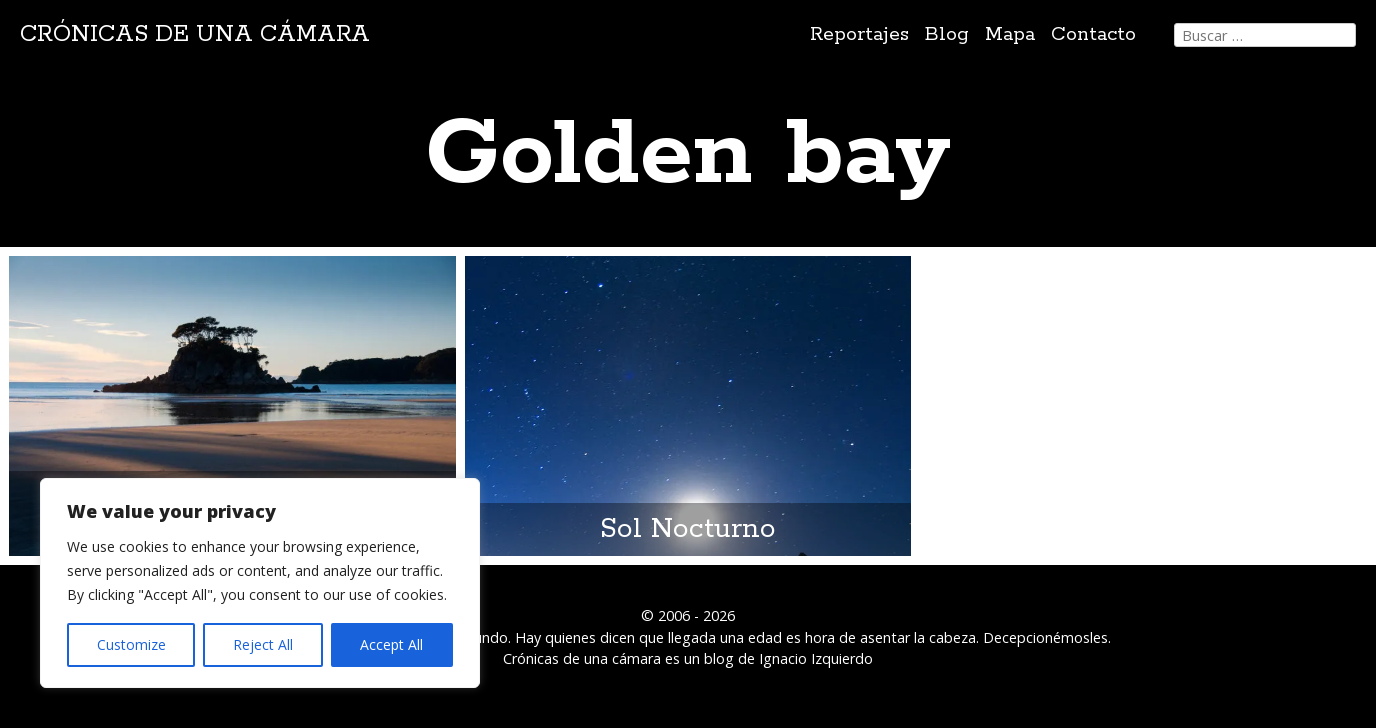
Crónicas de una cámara (195, 34)
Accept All (391, 644)
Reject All (263, 644)
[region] (260, 583)
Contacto (1093, 34)
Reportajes (859, 34)
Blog (947, 34)
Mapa (1010, 34)
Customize (131, 644)
